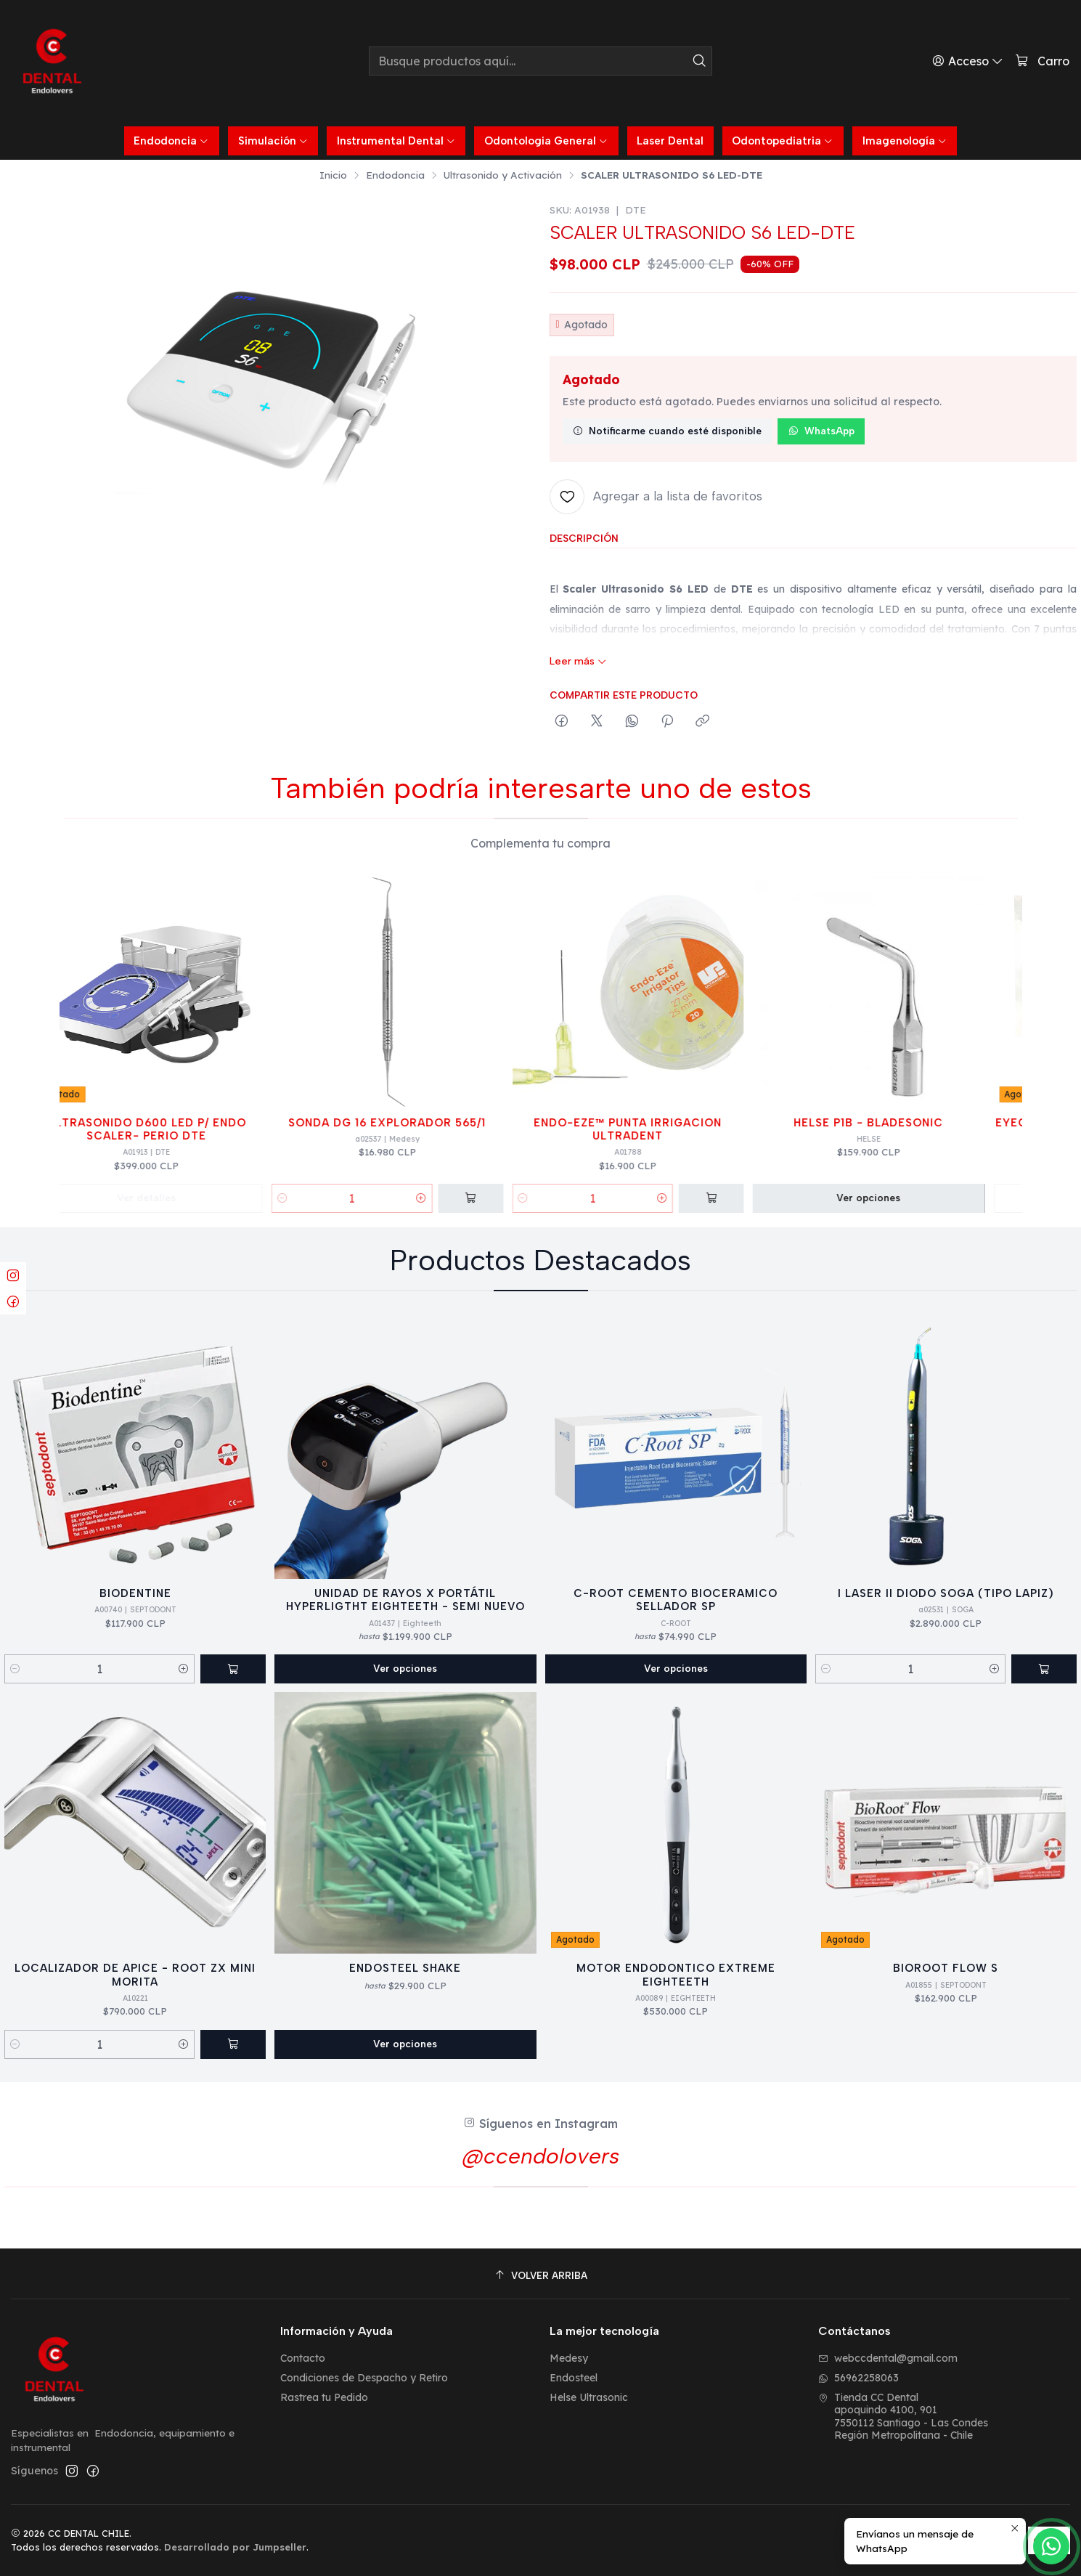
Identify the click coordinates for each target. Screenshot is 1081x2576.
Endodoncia (395, 175)
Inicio (333, 175)
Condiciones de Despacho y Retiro (364, 2377)
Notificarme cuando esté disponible (667, 430)
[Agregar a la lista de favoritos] (656, 496)
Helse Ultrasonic (589, 2397)
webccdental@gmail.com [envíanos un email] (888, 2358)
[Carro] (1042, 61)
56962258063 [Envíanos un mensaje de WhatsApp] (858, 2377)
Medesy (569, 2358)
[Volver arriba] (540, 2276)
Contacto (302, 2358)
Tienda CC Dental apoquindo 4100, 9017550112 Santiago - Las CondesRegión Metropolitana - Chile (903, 2416)
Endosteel (573, 2377)
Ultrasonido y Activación (503, 175)
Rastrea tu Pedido (324, 2397)
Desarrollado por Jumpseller (235, 2547)
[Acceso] (968, 60)
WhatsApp (821, 430)
